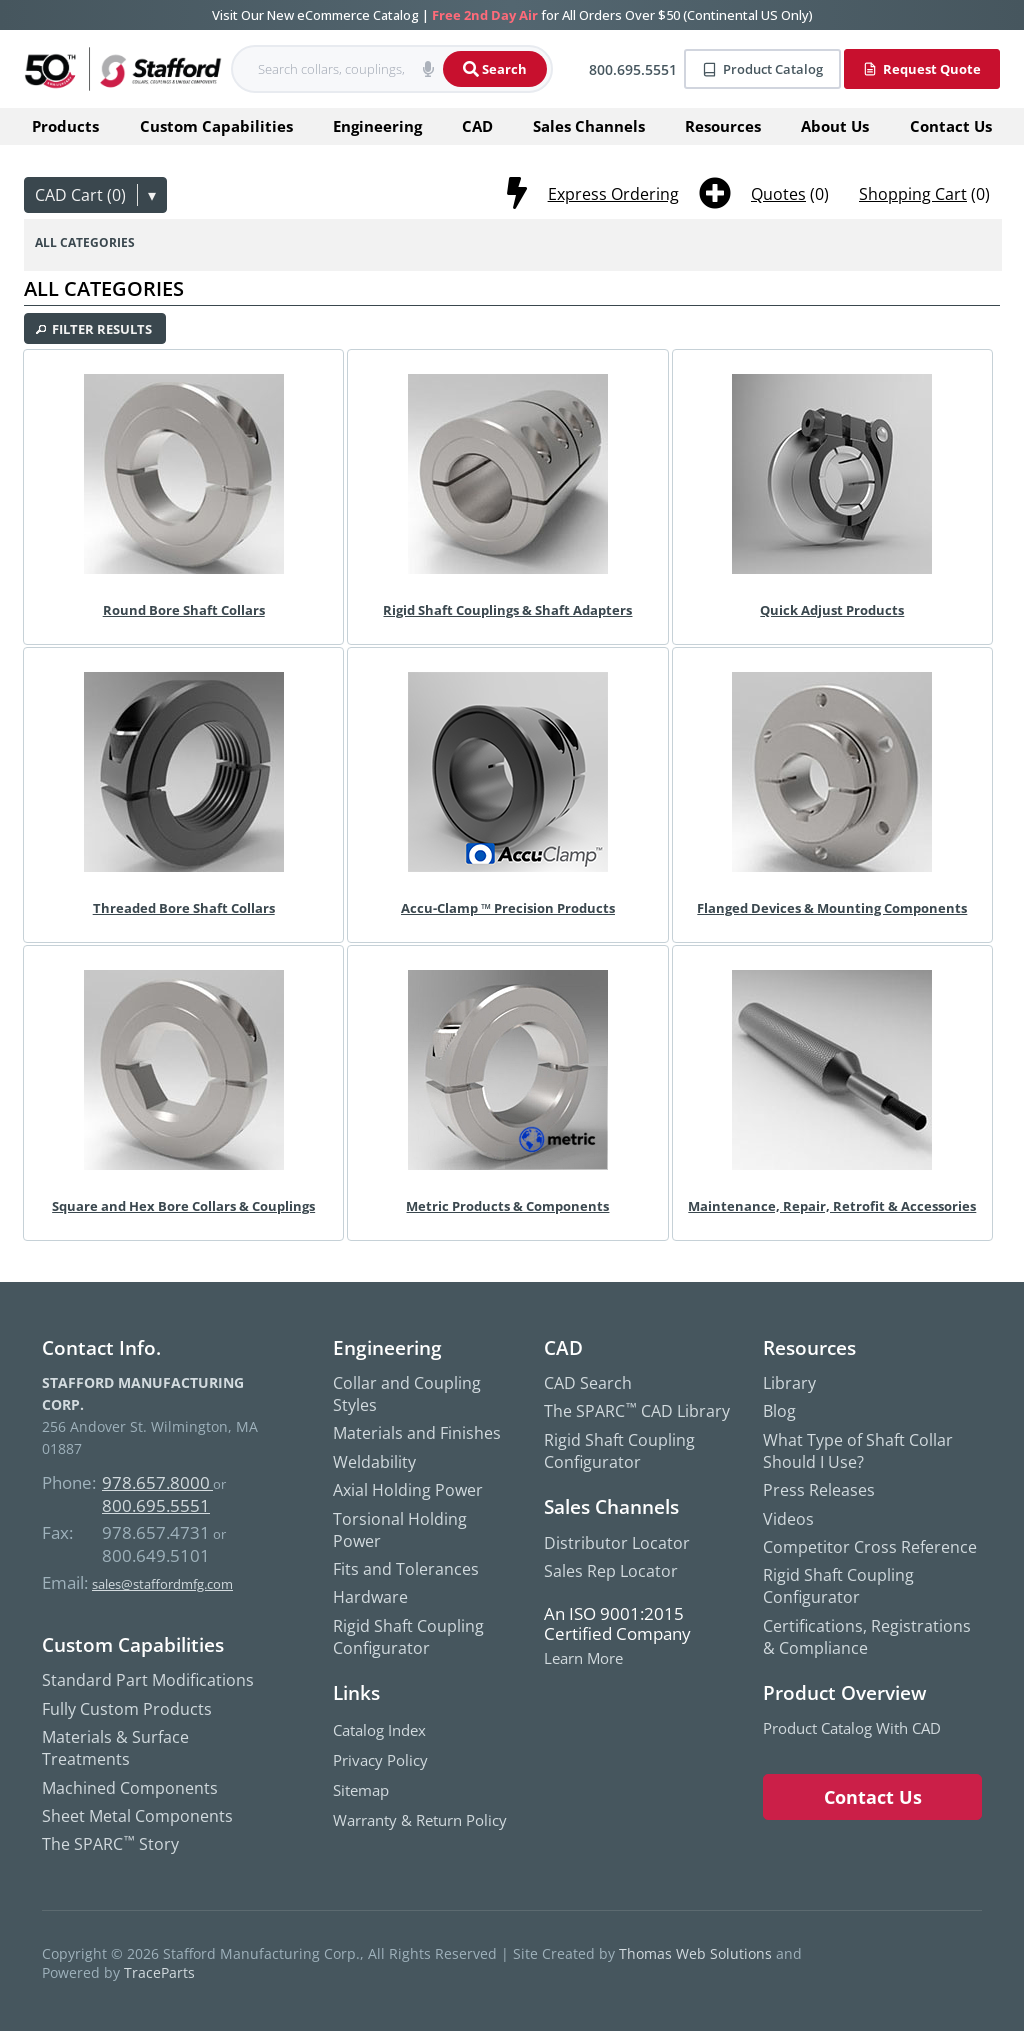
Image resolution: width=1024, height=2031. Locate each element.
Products (65, 126)
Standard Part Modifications (148, 1680)
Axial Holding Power (408, 1490)
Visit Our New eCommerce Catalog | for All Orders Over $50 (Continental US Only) (512, 15)
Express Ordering (613, 194)
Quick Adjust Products (832, 610)
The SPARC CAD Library (637, 1411)
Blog (779, 1411)
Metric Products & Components (507, 1206)
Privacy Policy (380, 1760)
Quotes (778, 194)
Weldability (374, 1462)
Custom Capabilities (216, 126)
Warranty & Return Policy (420, 1820)
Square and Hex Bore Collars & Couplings (183, 1206)
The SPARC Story (110, 1844)
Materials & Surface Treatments (115, 1748)
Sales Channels (589, 126)
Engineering (377, 126)
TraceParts (159, 1972)
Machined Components (130, 1788)
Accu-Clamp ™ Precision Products (508, 908)
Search (495, 69)
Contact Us (951, 126)
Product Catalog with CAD (852, 1728)
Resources (723, 126)
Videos (788, 1519)
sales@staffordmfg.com (162, 1584)
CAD (477, 126)
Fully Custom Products (127, 1709)
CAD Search (588, 1383)
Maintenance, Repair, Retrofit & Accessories (832, 1206)
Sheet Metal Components (137, 1816)
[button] (428, 69)
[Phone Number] (623, 69)
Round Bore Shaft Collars (184, 610)
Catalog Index (379, 1730)
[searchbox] (323, 69)
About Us (835, 126)
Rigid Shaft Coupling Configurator (408, 1637)
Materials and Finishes (417, 1433)
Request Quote (922, 69)
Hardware (370, 1597)
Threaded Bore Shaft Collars (184, 908)
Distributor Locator (617, 1543)
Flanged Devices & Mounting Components (832, 908)
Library (789, 1383)
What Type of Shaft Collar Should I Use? (858, 1451)
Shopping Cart (913, 194)
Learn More (583, 1658)
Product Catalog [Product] (762, 69)
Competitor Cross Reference (870, 1547)
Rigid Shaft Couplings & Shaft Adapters (507, 610)
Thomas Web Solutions (695, 1953)
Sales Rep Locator (611, 1571)
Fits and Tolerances (406, 1569)
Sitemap (361, 1790)
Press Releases (819, 1490)
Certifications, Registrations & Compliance (867, 1637)
